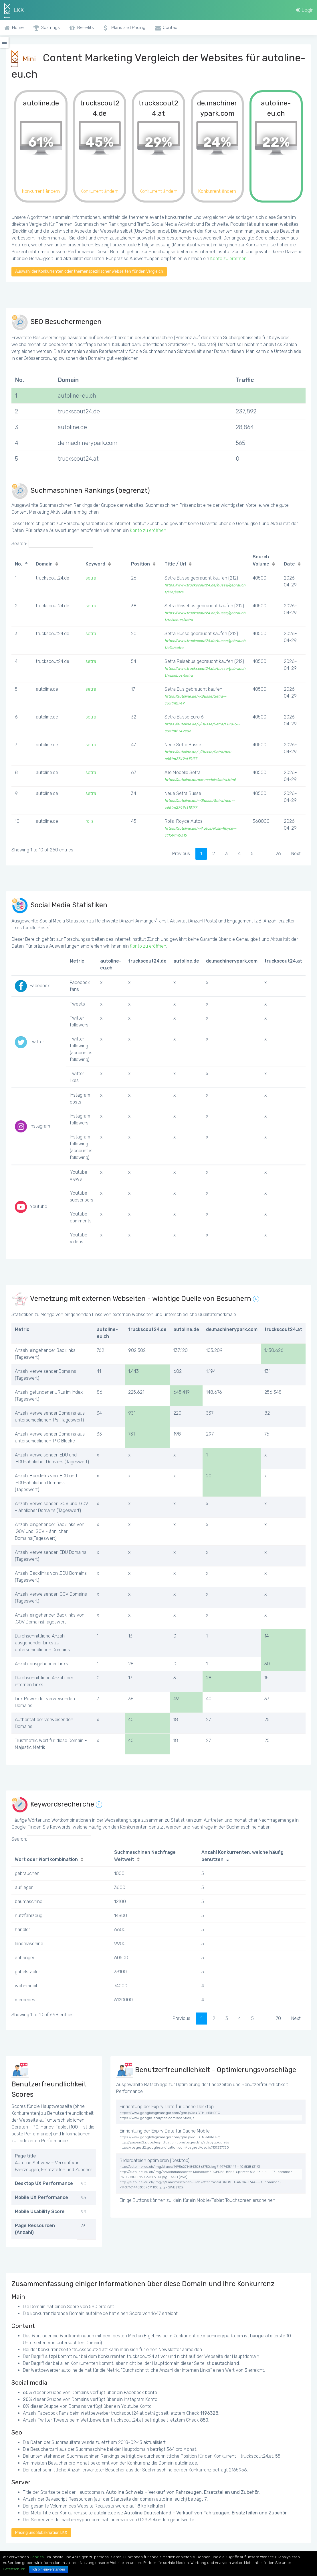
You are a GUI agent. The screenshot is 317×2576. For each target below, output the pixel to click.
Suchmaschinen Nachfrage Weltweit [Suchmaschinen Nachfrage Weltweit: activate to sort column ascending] (145, 1855)
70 (278, 2018)
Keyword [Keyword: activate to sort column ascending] (95, 564)
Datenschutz (14, 2569)
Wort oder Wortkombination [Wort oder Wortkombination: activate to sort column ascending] (46, 1859)
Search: (52, 544)
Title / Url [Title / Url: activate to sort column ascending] (175, 564)
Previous (181, 853)
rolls (90, 821)
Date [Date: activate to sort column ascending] (289, 564)
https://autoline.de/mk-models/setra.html (200, 779)
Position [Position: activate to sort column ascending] (140, 564)
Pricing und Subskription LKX (41, 2532)
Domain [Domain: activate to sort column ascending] (44, 564)
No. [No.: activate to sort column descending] (18, 564)
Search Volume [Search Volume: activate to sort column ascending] (261, 560)
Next (296, 853)
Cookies (37, 2557)
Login (305, 10)
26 (278, 853)
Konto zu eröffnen (228, 258)
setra (91, 578)
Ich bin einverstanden (48, 2569)
